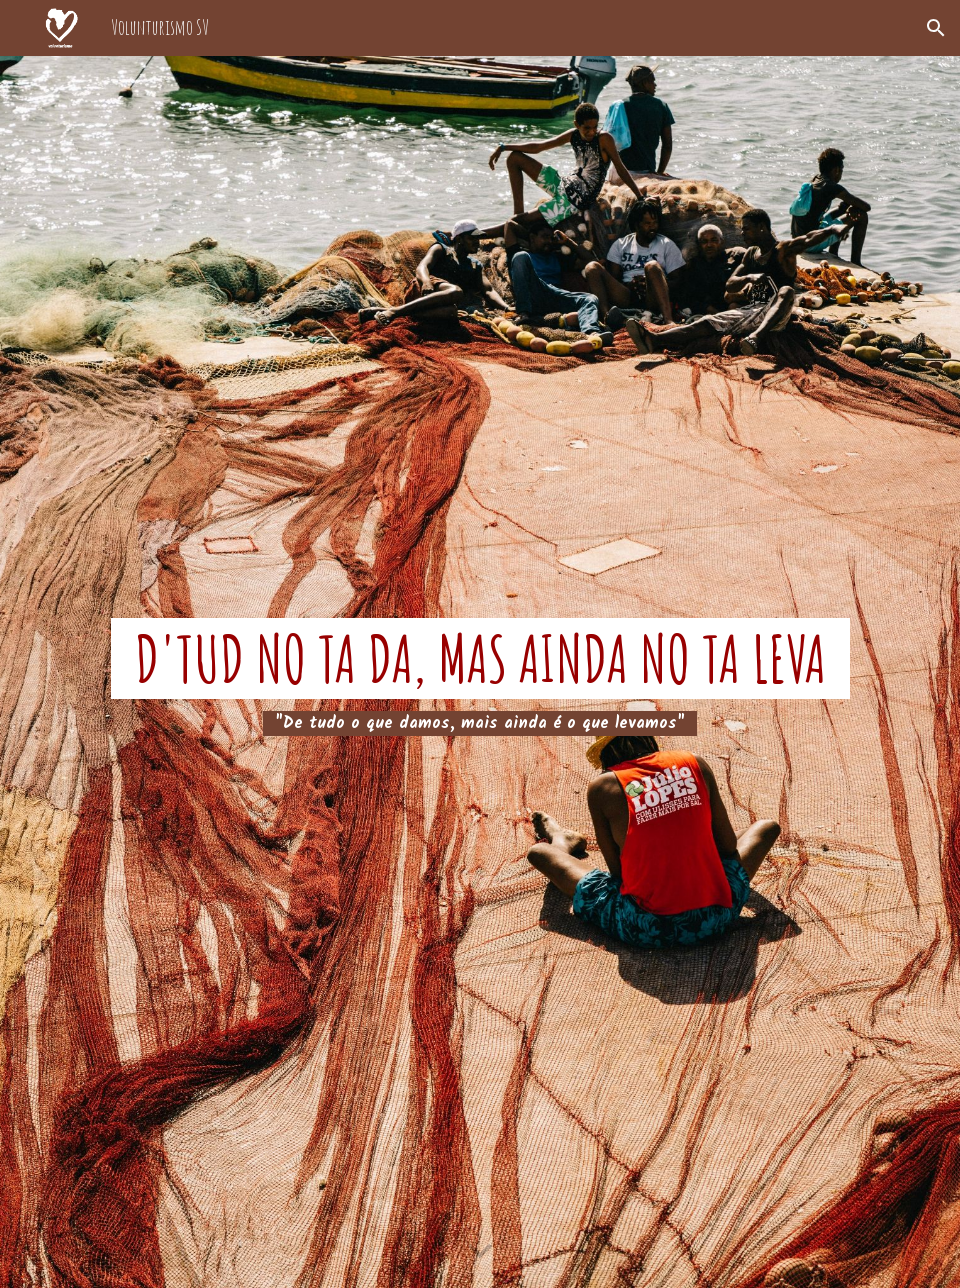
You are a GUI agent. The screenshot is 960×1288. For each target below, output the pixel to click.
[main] (480, 672)
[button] (936, 28)
